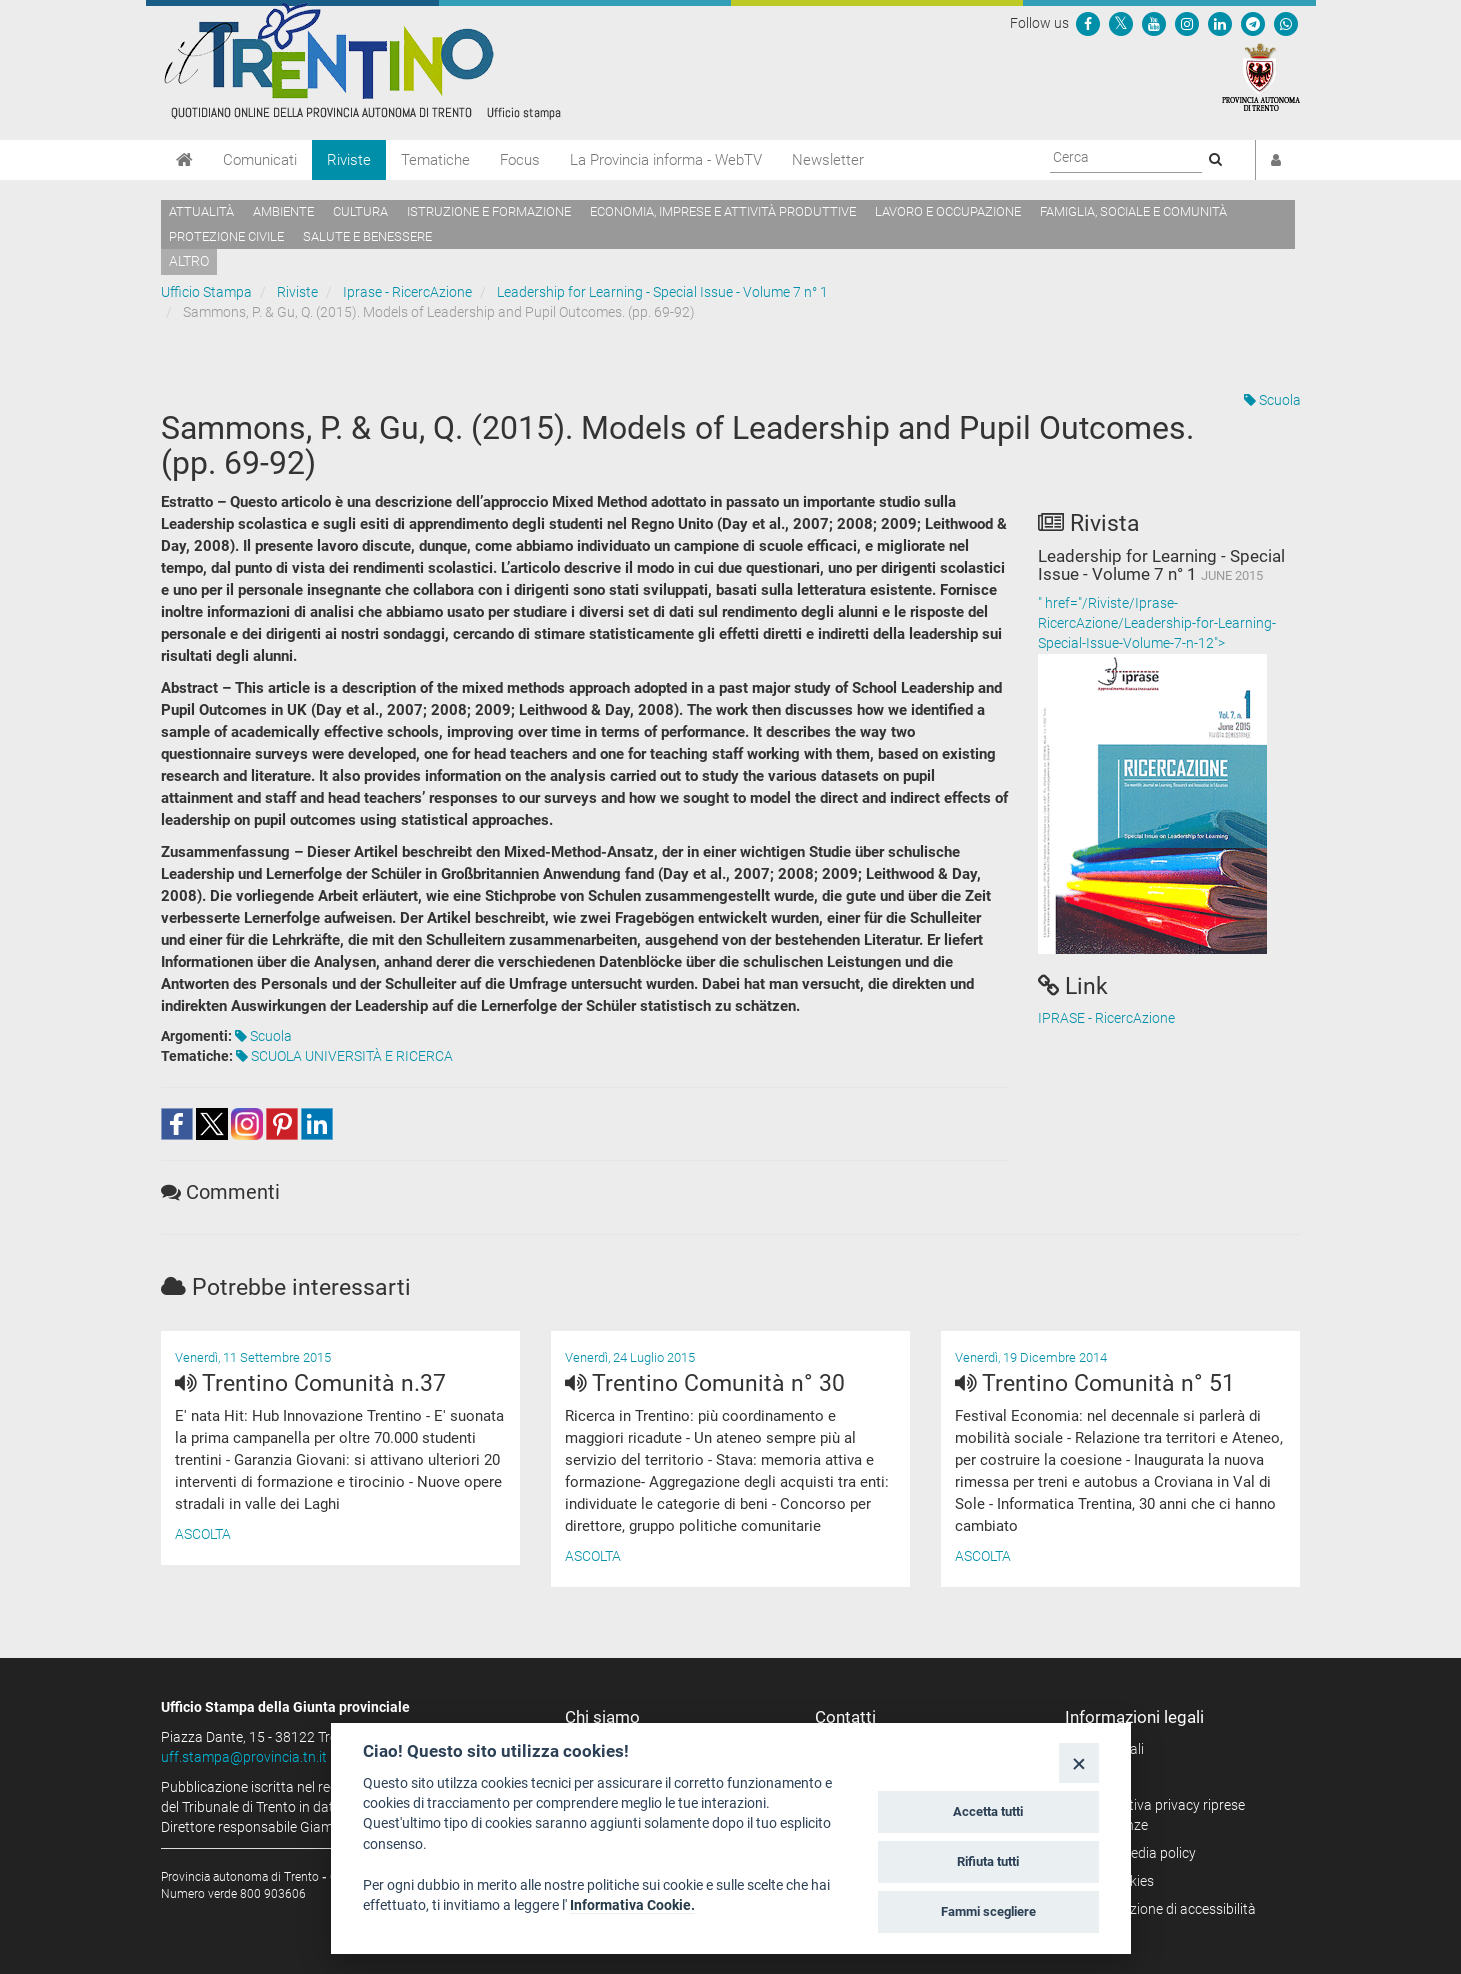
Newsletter (828, 160)
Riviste (349, 160)
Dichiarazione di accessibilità (1167, 1909)
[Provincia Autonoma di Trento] (1261, 76)
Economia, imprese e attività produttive (723, 211)
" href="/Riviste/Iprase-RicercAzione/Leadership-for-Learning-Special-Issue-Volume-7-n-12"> (1169, 774)
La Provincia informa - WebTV (666, 160)
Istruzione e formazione (489, 211)
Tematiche (435, 160)
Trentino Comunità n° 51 (1095, 1383)
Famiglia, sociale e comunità (1133, 211)
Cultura (360, 211)
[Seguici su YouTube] (1154, 23)
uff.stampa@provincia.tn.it (244, 1757)
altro (189, 261)
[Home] (184, 160)
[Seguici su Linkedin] (1220, 23)
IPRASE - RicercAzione (1106, 1018)
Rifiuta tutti (988, 1861)
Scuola (1272, 400)
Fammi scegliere (988, 1911)
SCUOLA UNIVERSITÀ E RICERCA (344, 1056)
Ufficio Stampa (206, 292)
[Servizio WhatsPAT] (1286, 23)
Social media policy (1137, 1853)
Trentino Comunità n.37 (310, 1383)
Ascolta (203, 1534)
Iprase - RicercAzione (407, 292)
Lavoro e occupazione (948, 211)
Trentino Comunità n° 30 (705, 1383)
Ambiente (283, 211)
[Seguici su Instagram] (1187, 23)
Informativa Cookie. (632, 1905)
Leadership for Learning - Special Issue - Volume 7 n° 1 (662, 292)
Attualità (201, 211)
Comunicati (260, 160)
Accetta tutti (988, 1811)
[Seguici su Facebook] (1088, 23)
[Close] (1078, 1762)
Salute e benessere (367, 236)
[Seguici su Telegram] (1253, 23)
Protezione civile (226, 236)
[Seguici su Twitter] (1121, 23)
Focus (520, 160)
